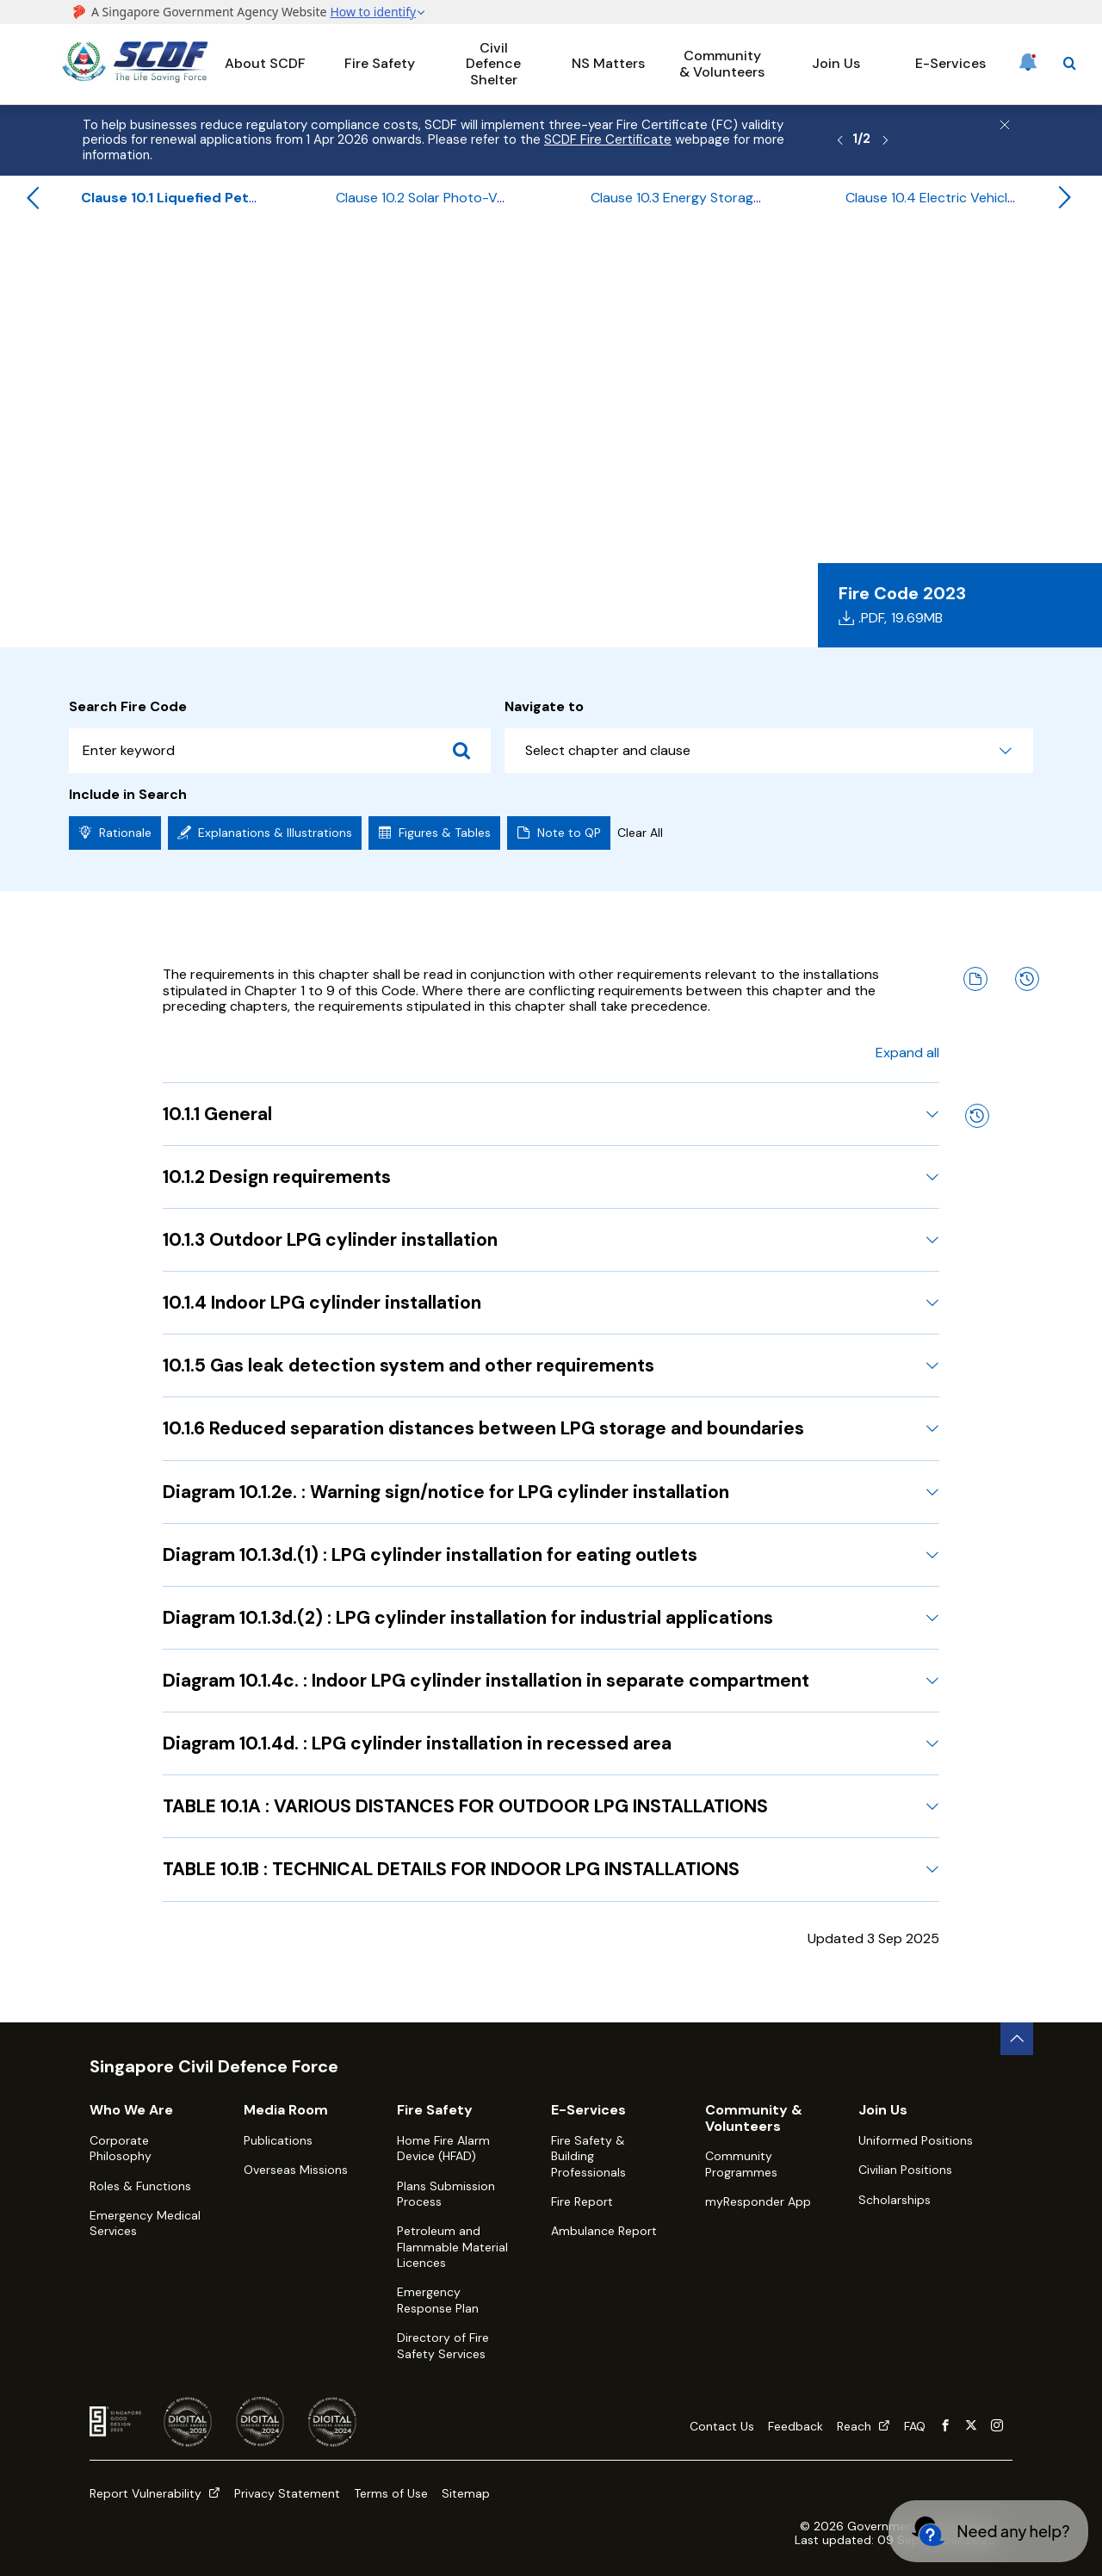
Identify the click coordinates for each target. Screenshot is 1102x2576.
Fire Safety (379, 63)
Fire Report (582, 2201)
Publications (278, 2140)
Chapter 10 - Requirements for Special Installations (596, 264)
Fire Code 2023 (243, 264)
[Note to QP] (975, 979)
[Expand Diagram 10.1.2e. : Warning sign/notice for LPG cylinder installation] (932, 1492)
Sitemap (466, 2493)
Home (78, 264)
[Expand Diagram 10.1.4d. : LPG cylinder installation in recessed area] (932, 1743)
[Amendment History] (1027, 979)
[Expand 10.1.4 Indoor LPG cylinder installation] (932, 1303)
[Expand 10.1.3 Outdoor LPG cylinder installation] (932, 1240)
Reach (863, 2426)
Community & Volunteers (722, 63)
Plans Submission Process (446, 2193)
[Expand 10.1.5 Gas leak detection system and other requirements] (932, 1365)
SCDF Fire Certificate (608, 139)
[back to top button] (1016, 2038)
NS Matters (608, 63)
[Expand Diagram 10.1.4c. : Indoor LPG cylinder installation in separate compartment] (932, 1680)
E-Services (950, 63)
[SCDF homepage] (135, 78)
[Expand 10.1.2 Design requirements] (932, 1177)
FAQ (915, 2426)
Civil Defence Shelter (493, 64)
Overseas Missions (296, 2169)
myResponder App (758, 2201)
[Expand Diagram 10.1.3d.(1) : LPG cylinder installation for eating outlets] (932, 1555)
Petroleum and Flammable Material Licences (452, 2246)
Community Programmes (741, 2163)
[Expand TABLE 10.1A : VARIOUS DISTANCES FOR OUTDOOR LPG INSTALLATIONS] (932, 1806)
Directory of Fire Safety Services (443, 2345)
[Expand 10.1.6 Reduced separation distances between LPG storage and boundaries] (932, 1428)
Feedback (795, 2426)
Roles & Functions (140, 2186)
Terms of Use (391, 2493)
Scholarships (894, 2200)
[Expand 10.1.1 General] (932, 1114)
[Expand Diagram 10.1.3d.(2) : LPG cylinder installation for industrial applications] (932, 1618)
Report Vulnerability (155, 2493)
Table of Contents (363, 264)
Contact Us (722, 2426)
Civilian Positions (905, 2169)
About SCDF (265, 63)
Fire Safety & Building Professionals (588, 2156)
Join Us (836, 63)
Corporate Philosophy (121, 2148)
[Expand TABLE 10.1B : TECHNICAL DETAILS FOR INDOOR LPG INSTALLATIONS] (932, 1869)
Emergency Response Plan (438, 2299)
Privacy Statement (287, 2493)
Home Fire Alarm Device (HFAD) (443, 2148)
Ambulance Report (604, 2231)
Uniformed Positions (915, 2140)
